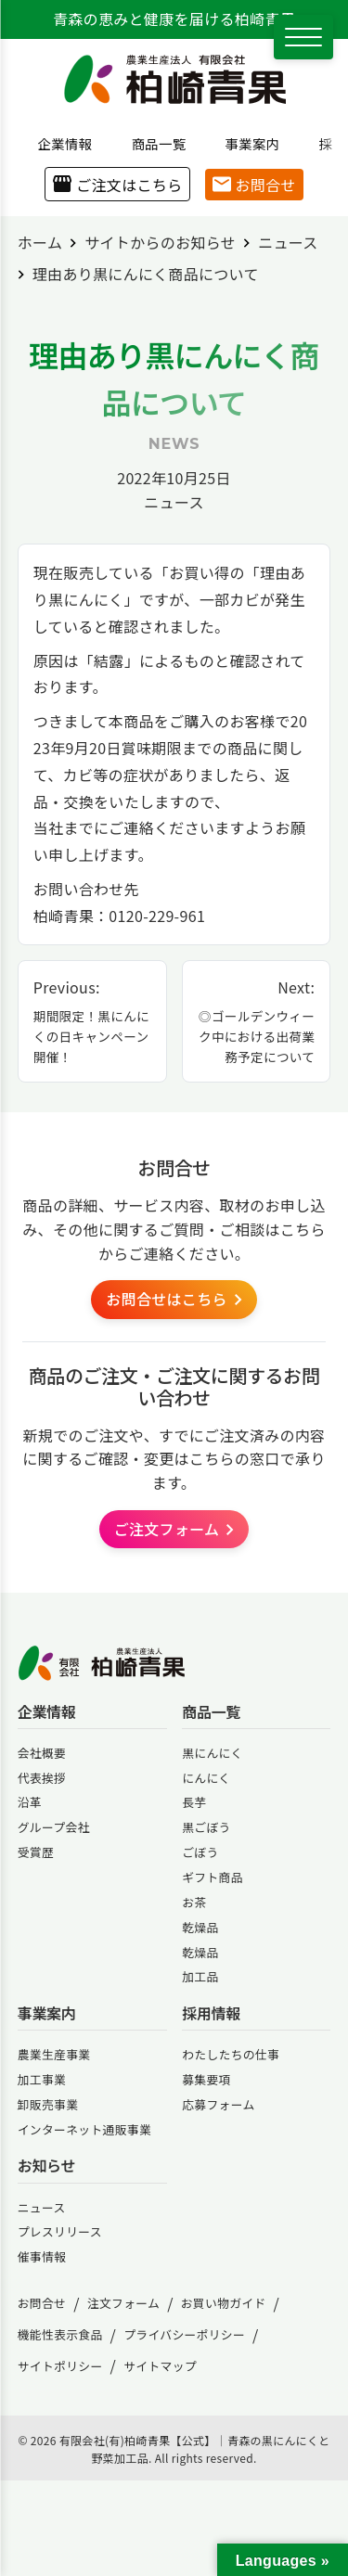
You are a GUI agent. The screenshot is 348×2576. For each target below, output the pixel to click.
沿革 (30, 1802)
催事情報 (42, 2256)
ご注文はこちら (117, 184)
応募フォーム (218, 2104)
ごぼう (200, 1852)
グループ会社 (54, 1827)
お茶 (194, 1902)
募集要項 (206, 2079)
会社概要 (42, 1753)
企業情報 (58, 143)
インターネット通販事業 (84, 2129)
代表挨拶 (42, 1778)
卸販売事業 (48, 2104)
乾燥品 (200, 1927)
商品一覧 (152, 143)
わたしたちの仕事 (230, 2054)
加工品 (200, 1976)
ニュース (173, 502)
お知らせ (46, 2165)
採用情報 (211, 2013)
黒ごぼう (206, 1827)
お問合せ (254, 184)
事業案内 (246, 143)
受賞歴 (36, 1852)
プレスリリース (60, 2231)
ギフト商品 (212, 1877)
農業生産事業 (54, 2054)
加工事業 (42, 2079)
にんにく (206, 1778)
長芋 (194, 1802)
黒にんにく (212, 1753)
